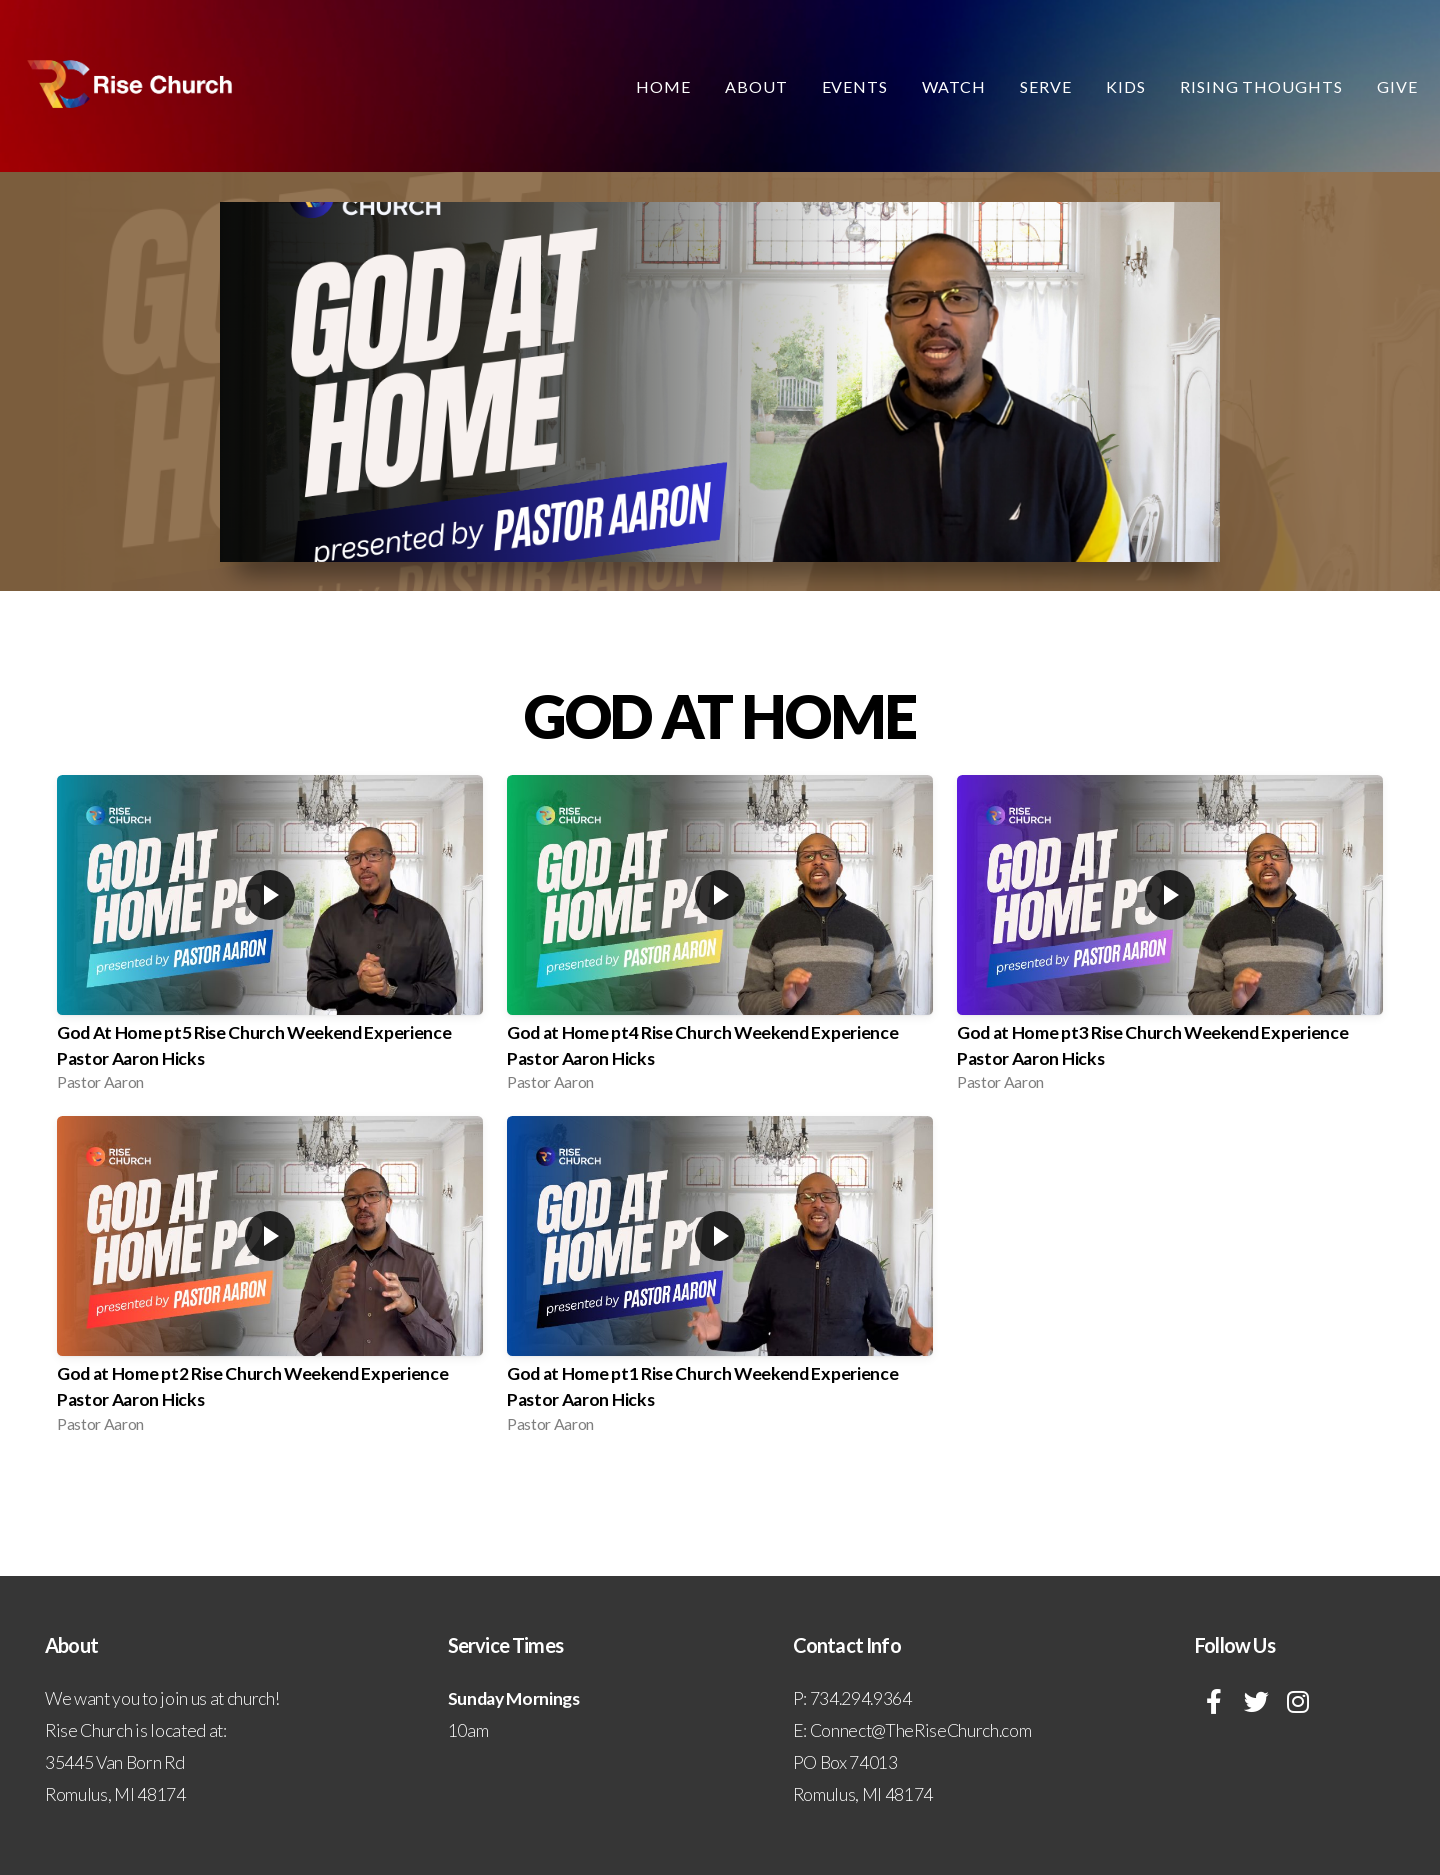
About (756, 86)
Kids (1126, 86)
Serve (1046, 86)
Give (1397, 86)
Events (855, 86)
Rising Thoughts (1261, 86)
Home (663, 86)
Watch (954, 86)
